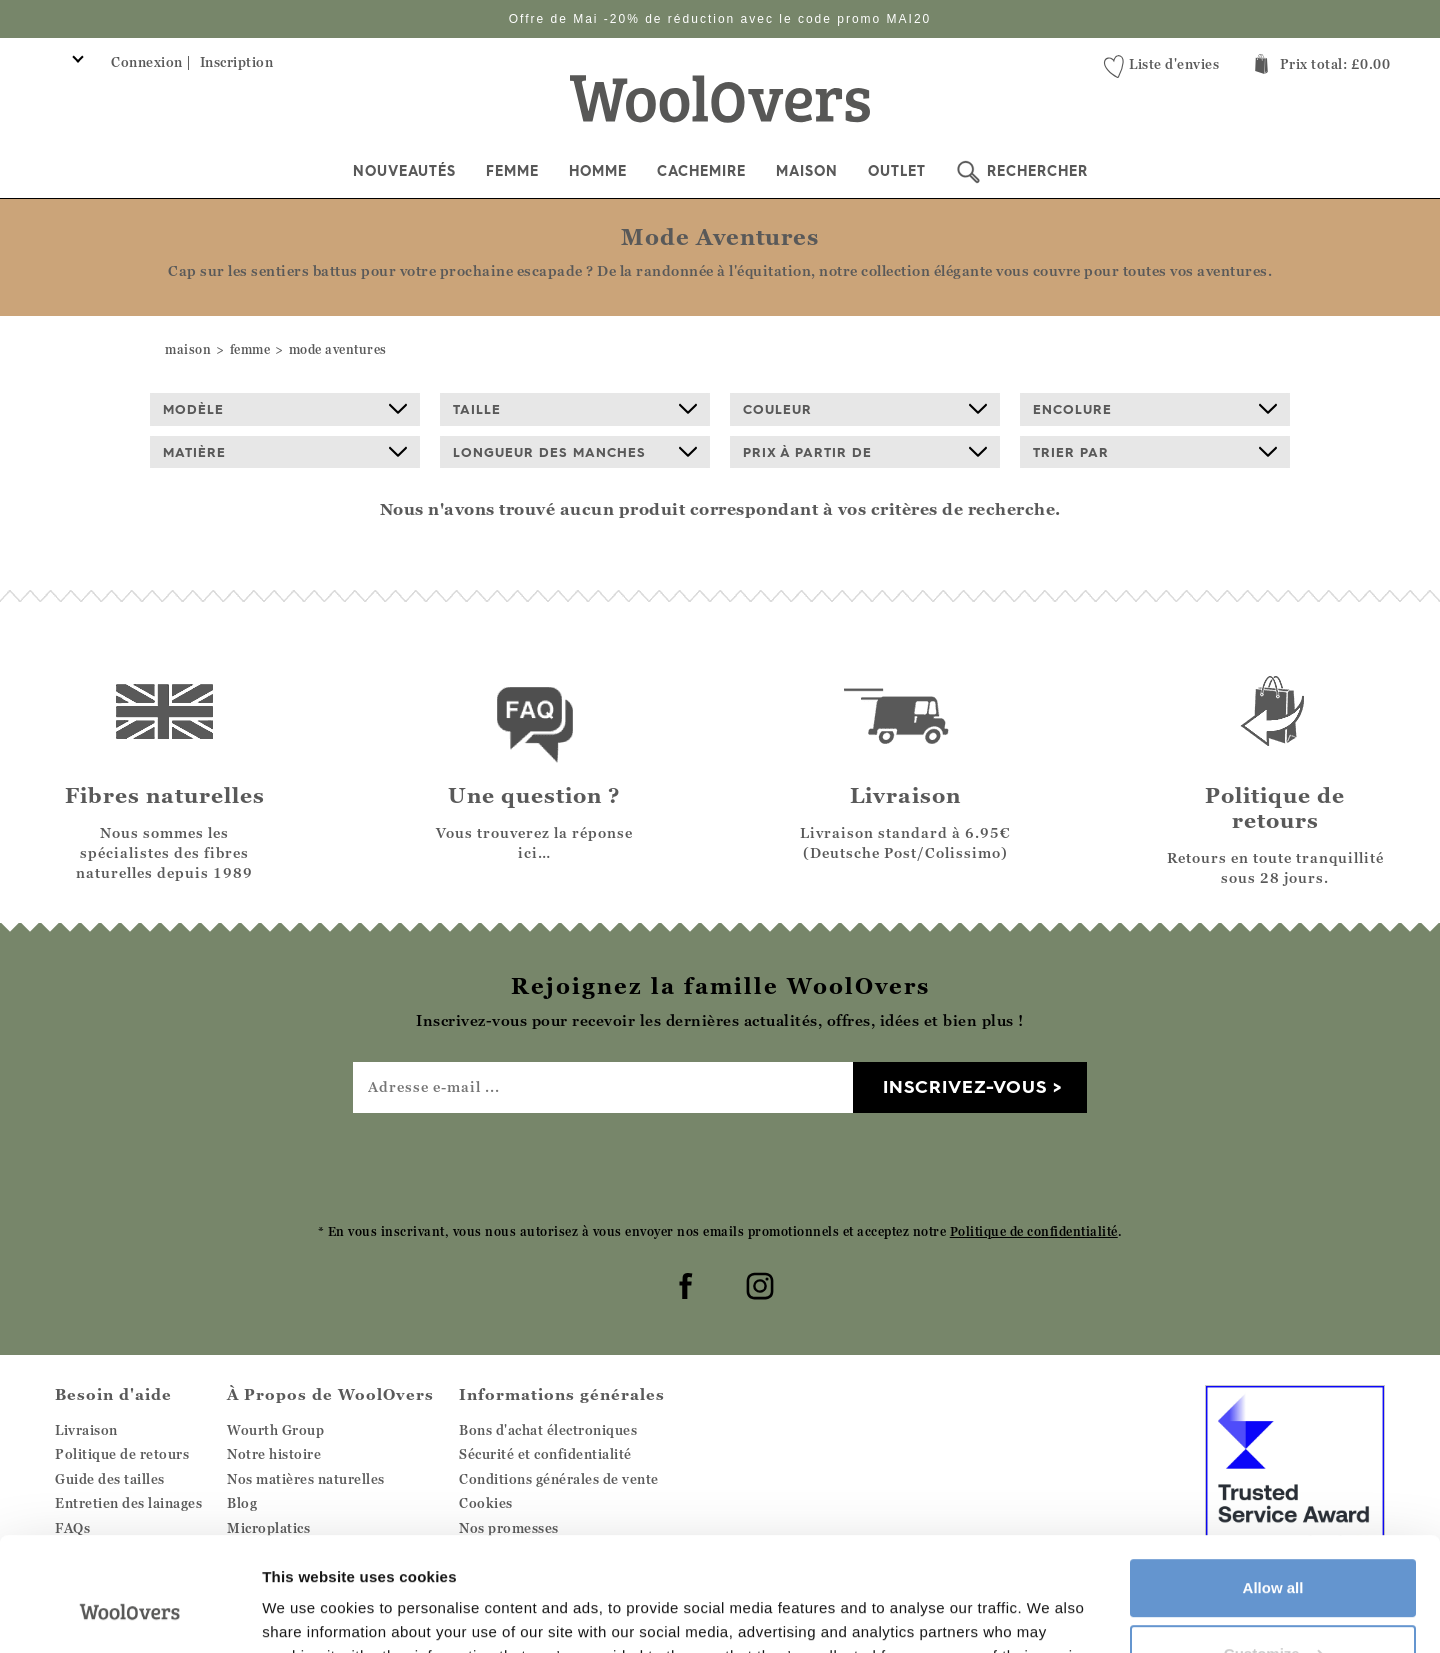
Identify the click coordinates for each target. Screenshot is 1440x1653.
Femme (512, 171)
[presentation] (720, 1167)
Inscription (237, 62)
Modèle (285, 409)
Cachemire (701, 171)
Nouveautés (404, 171)
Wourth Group (275, 1430)
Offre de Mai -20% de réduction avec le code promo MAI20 (720, 19)
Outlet (897, 171)
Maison (807, 171)
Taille (575, 409)
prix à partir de (865, 452)
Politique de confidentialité (1034, 1231)
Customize (1274, 1555)
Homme (598, 171)
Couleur (865, 409)
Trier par (1155, 452)
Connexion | (151, 62)
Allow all (1273, 1490)
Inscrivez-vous (965, 1086)
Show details (308, 1613)
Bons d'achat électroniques (548, 1430)
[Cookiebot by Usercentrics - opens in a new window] (129, 1614)
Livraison (86, 1430)
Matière (285, 452)
